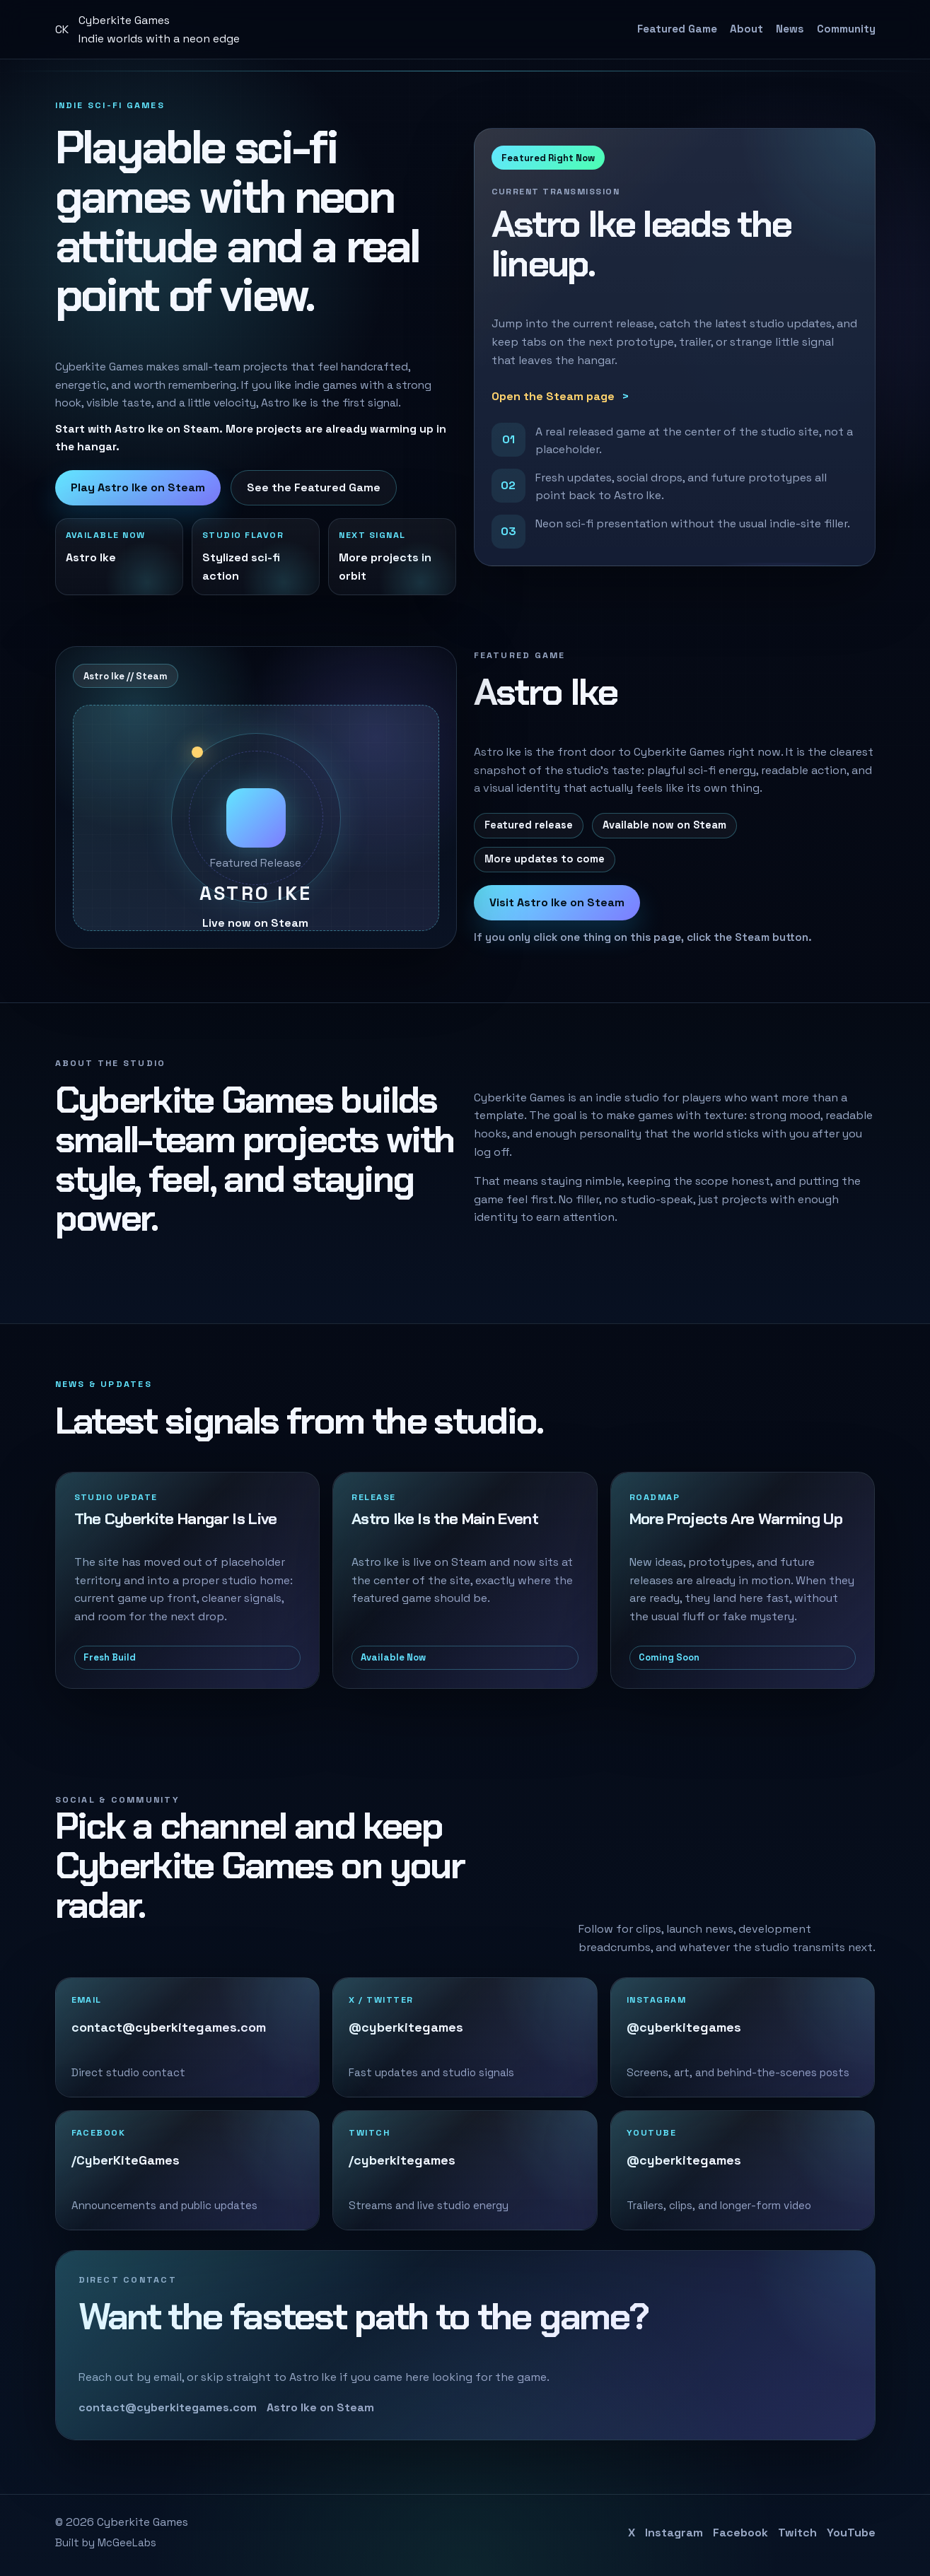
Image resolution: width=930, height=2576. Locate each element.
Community (846, 28)
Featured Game (677, 28)
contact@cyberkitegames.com (168, 2407)
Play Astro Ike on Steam (138, 487)
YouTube (851, 2532)
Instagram (674, 2532)
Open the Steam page (553, 396)
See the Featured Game (313, 487)
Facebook (740, 2532)
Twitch (797, 2532)
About (746, 28)
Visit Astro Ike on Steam (556, 902)
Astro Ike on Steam (320, 2407)
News (790, 28)
